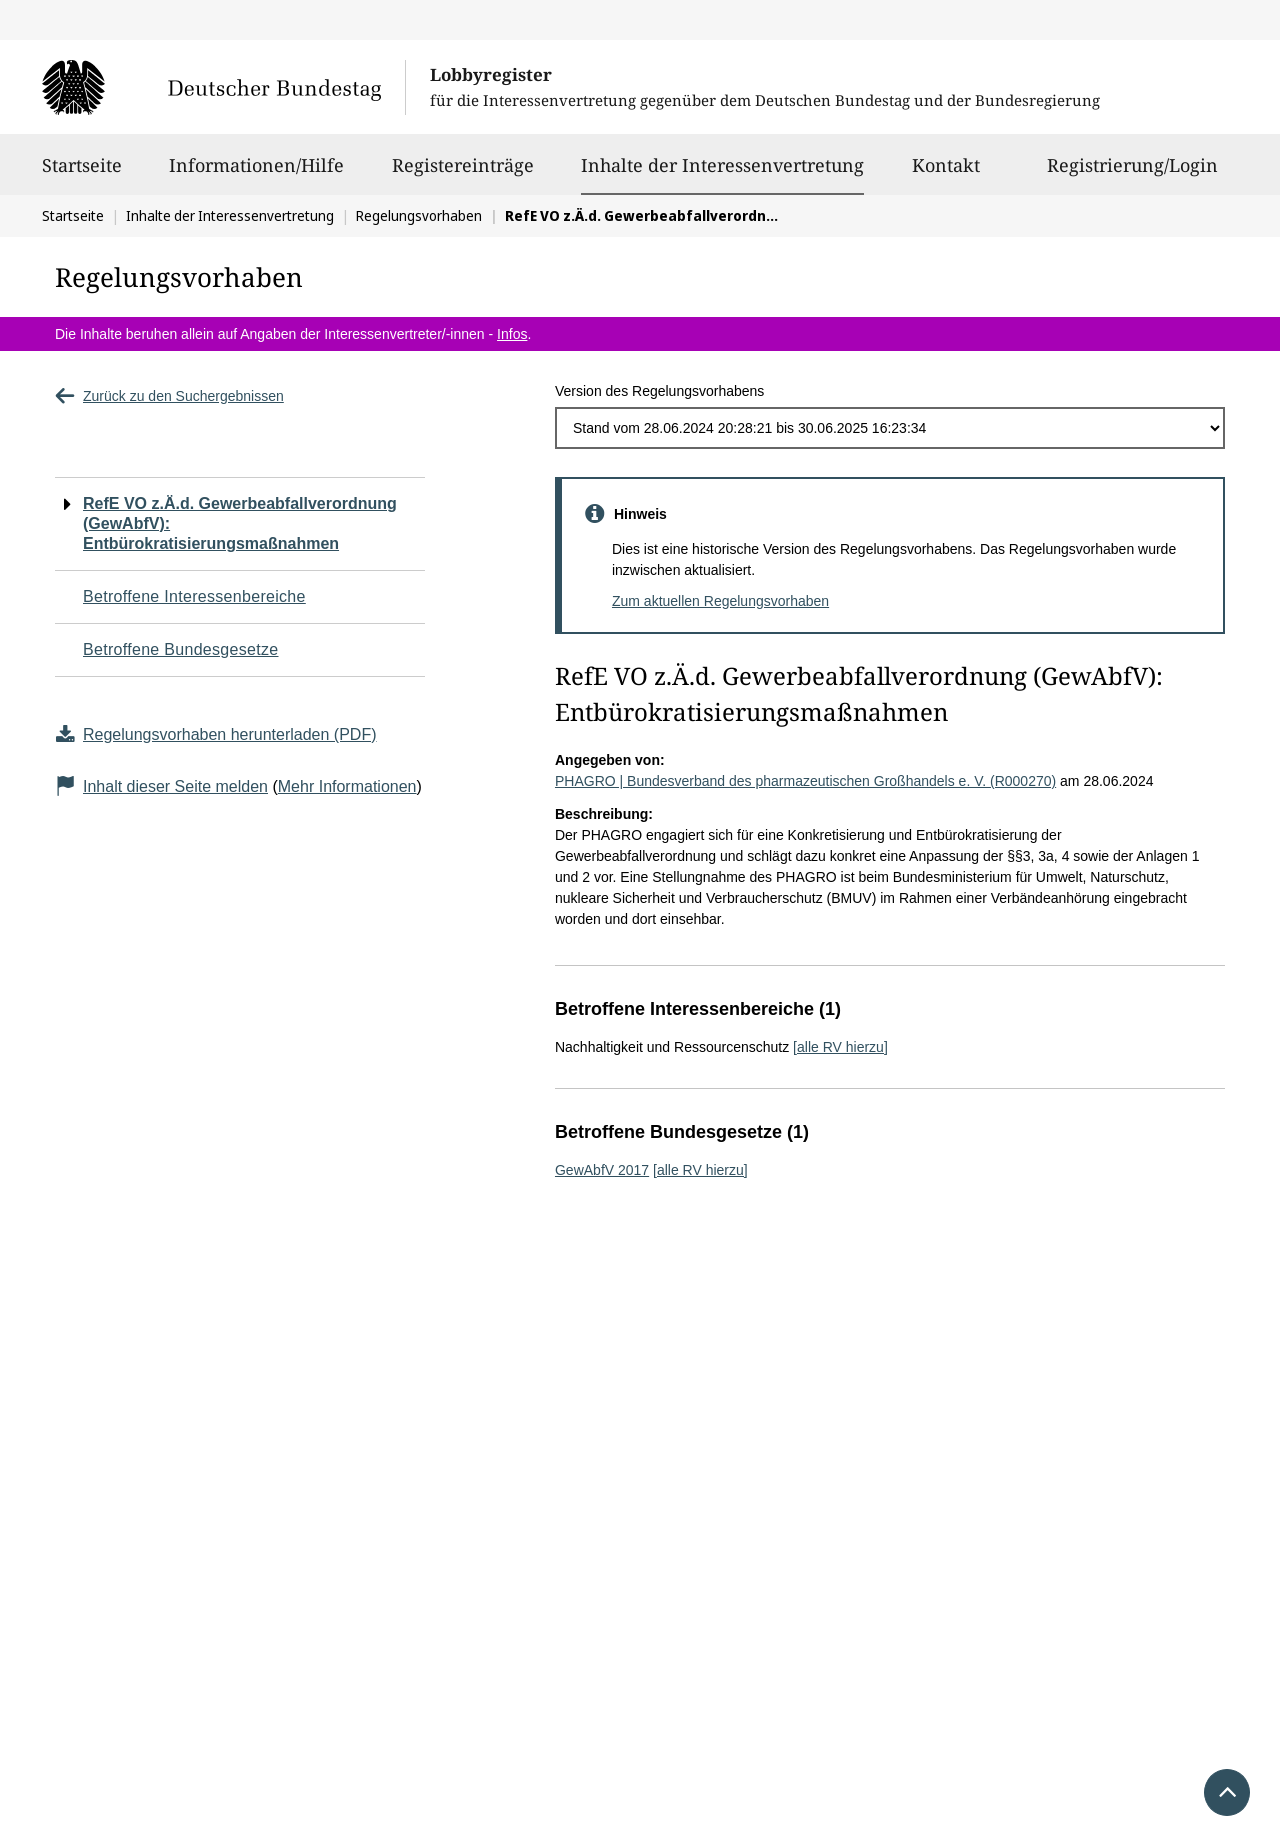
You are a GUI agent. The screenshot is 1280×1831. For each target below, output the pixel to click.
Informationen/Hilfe (256, 174)
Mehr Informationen (347, 786)
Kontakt (946, 174)
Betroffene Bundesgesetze (181, 649)
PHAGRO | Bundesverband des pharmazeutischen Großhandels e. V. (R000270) (805, 781)
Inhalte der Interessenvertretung (722, 165)
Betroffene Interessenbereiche (194, 596)
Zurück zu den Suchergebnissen (169, 396)
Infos (512, 334)
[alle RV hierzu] (840, 1047)
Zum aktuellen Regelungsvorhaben (720, 601)
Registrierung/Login (1132, 174)
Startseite (82, 174)
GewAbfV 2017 (602, 1170)
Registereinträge (463, 174)
